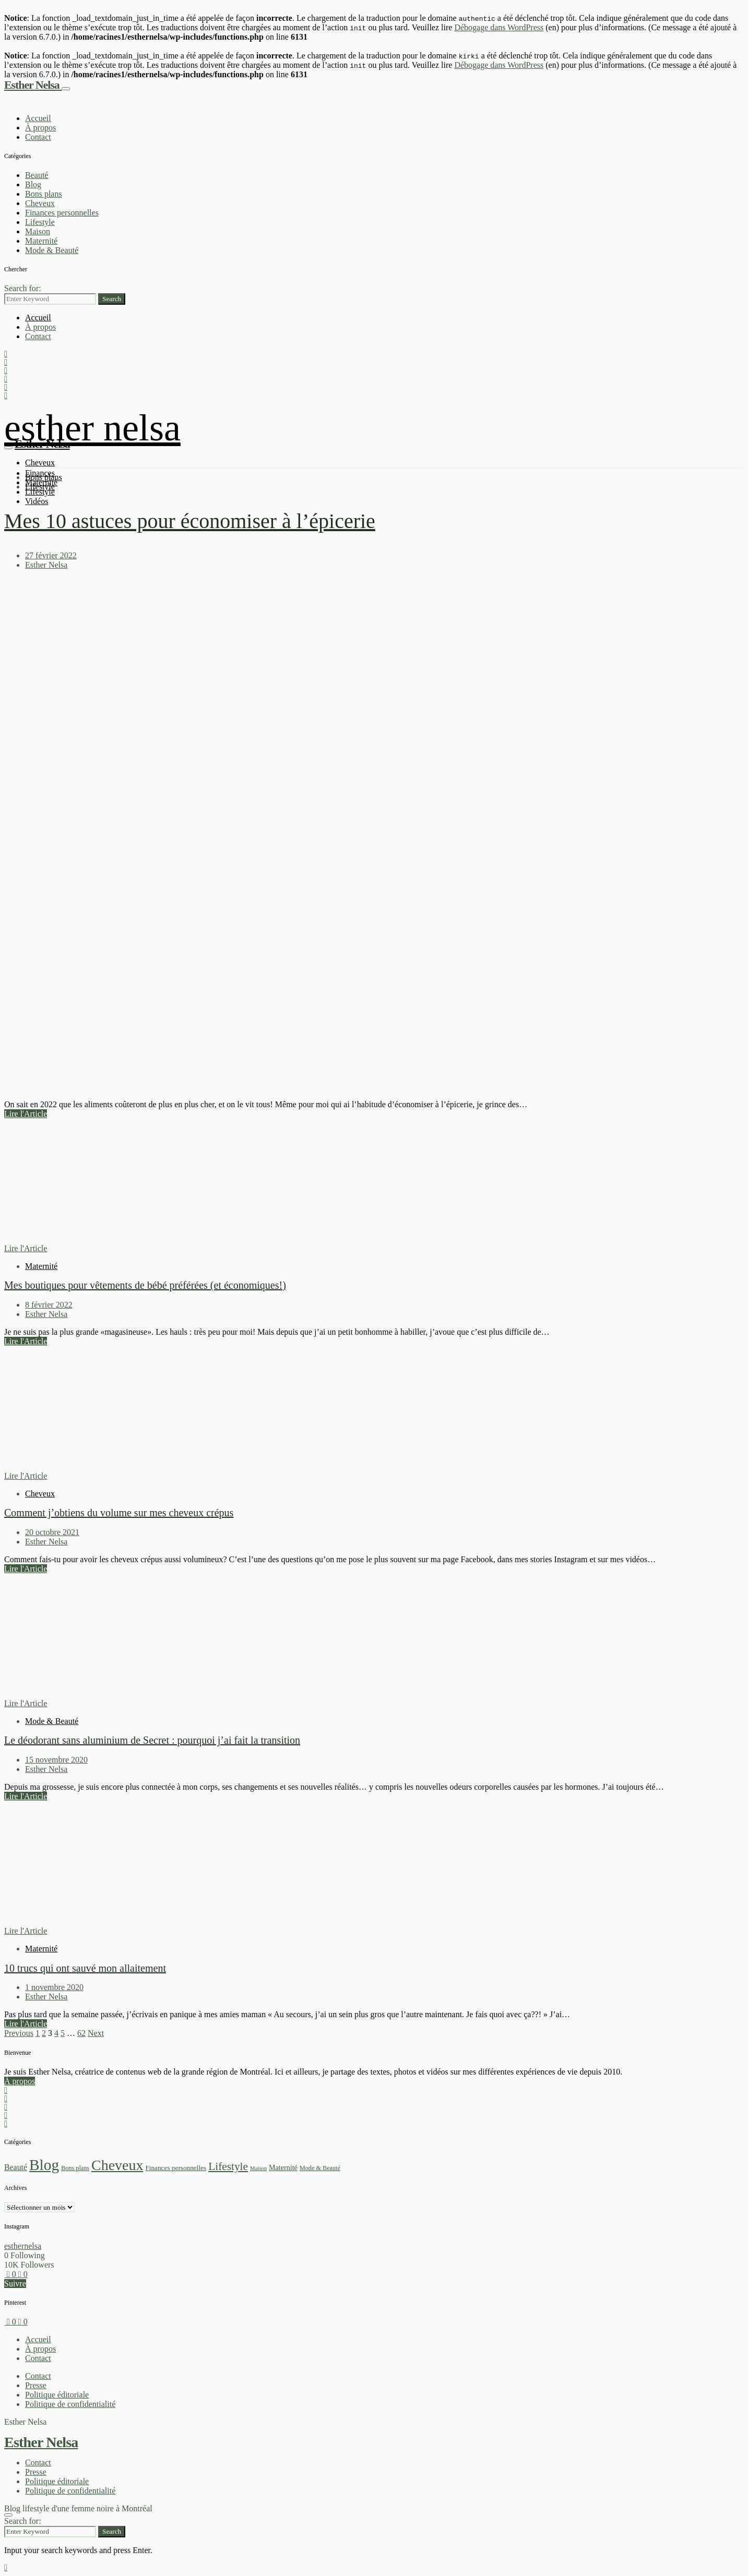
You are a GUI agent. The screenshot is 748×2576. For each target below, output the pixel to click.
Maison (37, 231)
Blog (33, 184)
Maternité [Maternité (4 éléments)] (283, 2167)
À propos (40, 127)
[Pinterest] (5, 2115)
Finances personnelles (62, 212)
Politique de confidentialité (70, 2404)
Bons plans (43, 193)
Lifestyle (40, 222)
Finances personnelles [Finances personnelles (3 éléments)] (175, 2168)
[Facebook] (5, 2123)
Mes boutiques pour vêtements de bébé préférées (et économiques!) (145, 1285)
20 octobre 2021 (52, 1532)
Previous (18, 2033)
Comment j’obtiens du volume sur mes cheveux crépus (118, 1512)
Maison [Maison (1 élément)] (258, 2168)
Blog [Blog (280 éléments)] (44, 2164)
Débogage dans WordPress (498, 27)
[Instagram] (5, 2090)
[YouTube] (5, 2098)
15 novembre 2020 (56, 1759)
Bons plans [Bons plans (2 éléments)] (75, 2168)
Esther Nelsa (33, 84)
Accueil (38, 118)
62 (81, 2033)
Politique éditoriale (57, 2394)
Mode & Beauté (51, 250)
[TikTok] (5, 2106)
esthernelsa (22, 2246)
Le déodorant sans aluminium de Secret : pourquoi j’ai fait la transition (152, 1740)
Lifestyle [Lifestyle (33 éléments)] (228, 2166)
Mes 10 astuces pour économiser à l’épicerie (189, 521)
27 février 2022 (51, 555)
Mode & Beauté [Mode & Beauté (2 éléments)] (320, 2168)
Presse (35, 2385)
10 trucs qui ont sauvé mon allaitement (85, 1968)
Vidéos (36, 501)
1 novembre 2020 (54, 1987)
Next (96, 2033)
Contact (38, 137)
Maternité (41, 240)
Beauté (36, 175)
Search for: (22, 288)
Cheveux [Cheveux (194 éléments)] (117, 2165)
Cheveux (40, 203)
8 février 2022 (49, 1304)
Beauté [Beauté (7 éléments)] (15, 2167)
